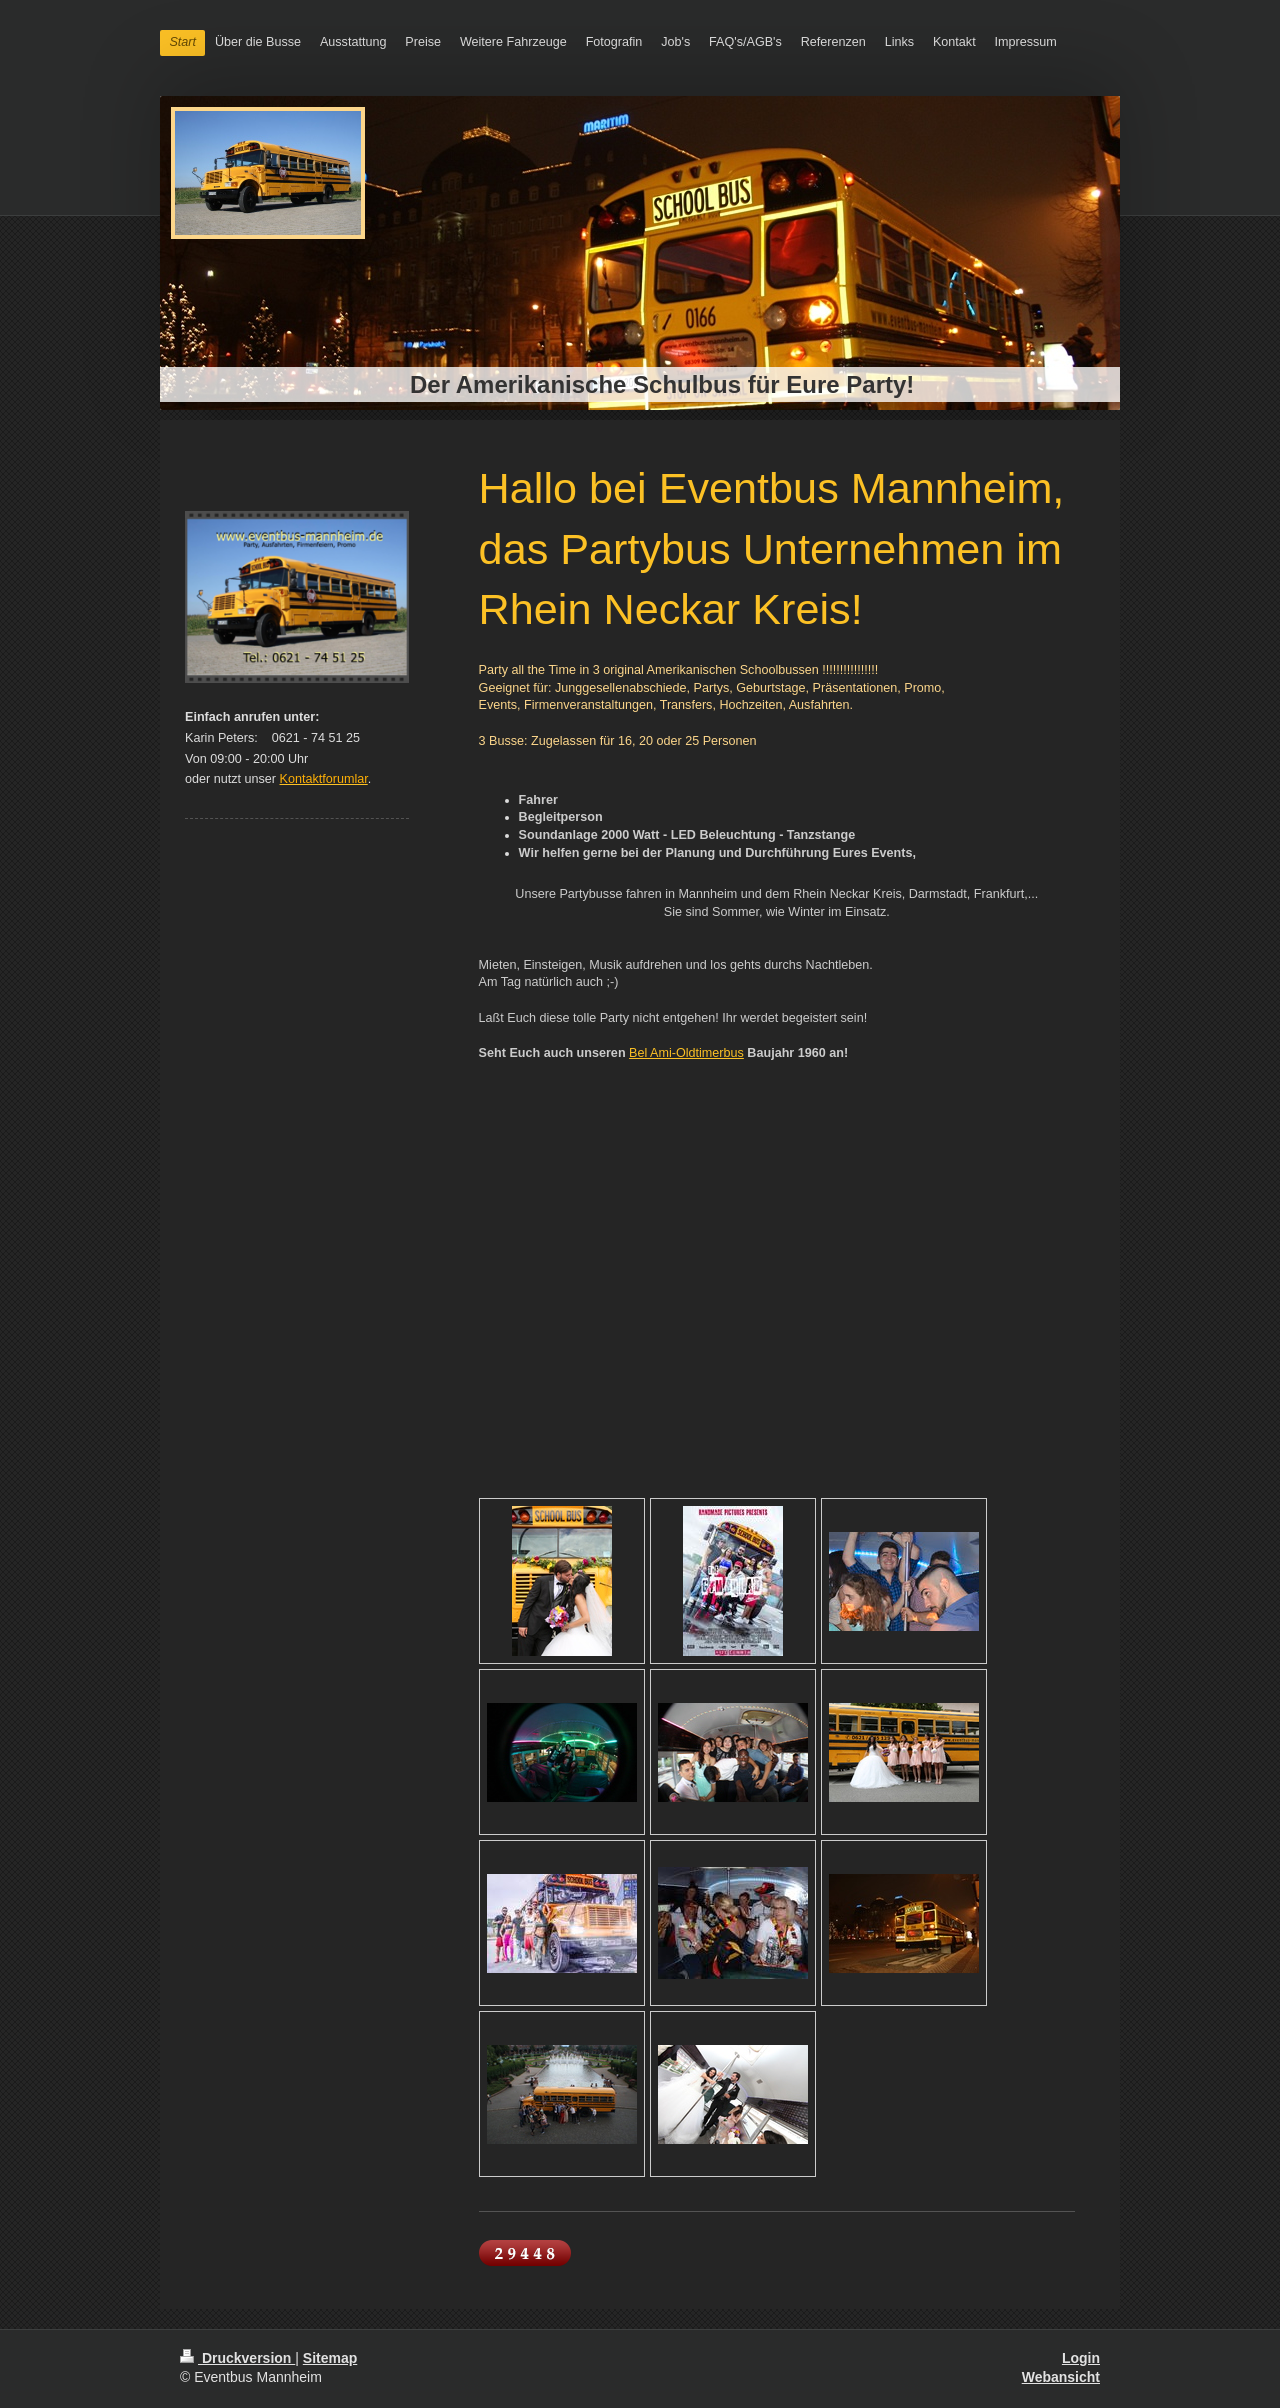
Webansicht (1061, 2377)
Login (1081, 2358)
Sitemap (330, 2358)
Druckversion (237, 2358)
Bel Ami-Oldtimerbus (686, 1053)
